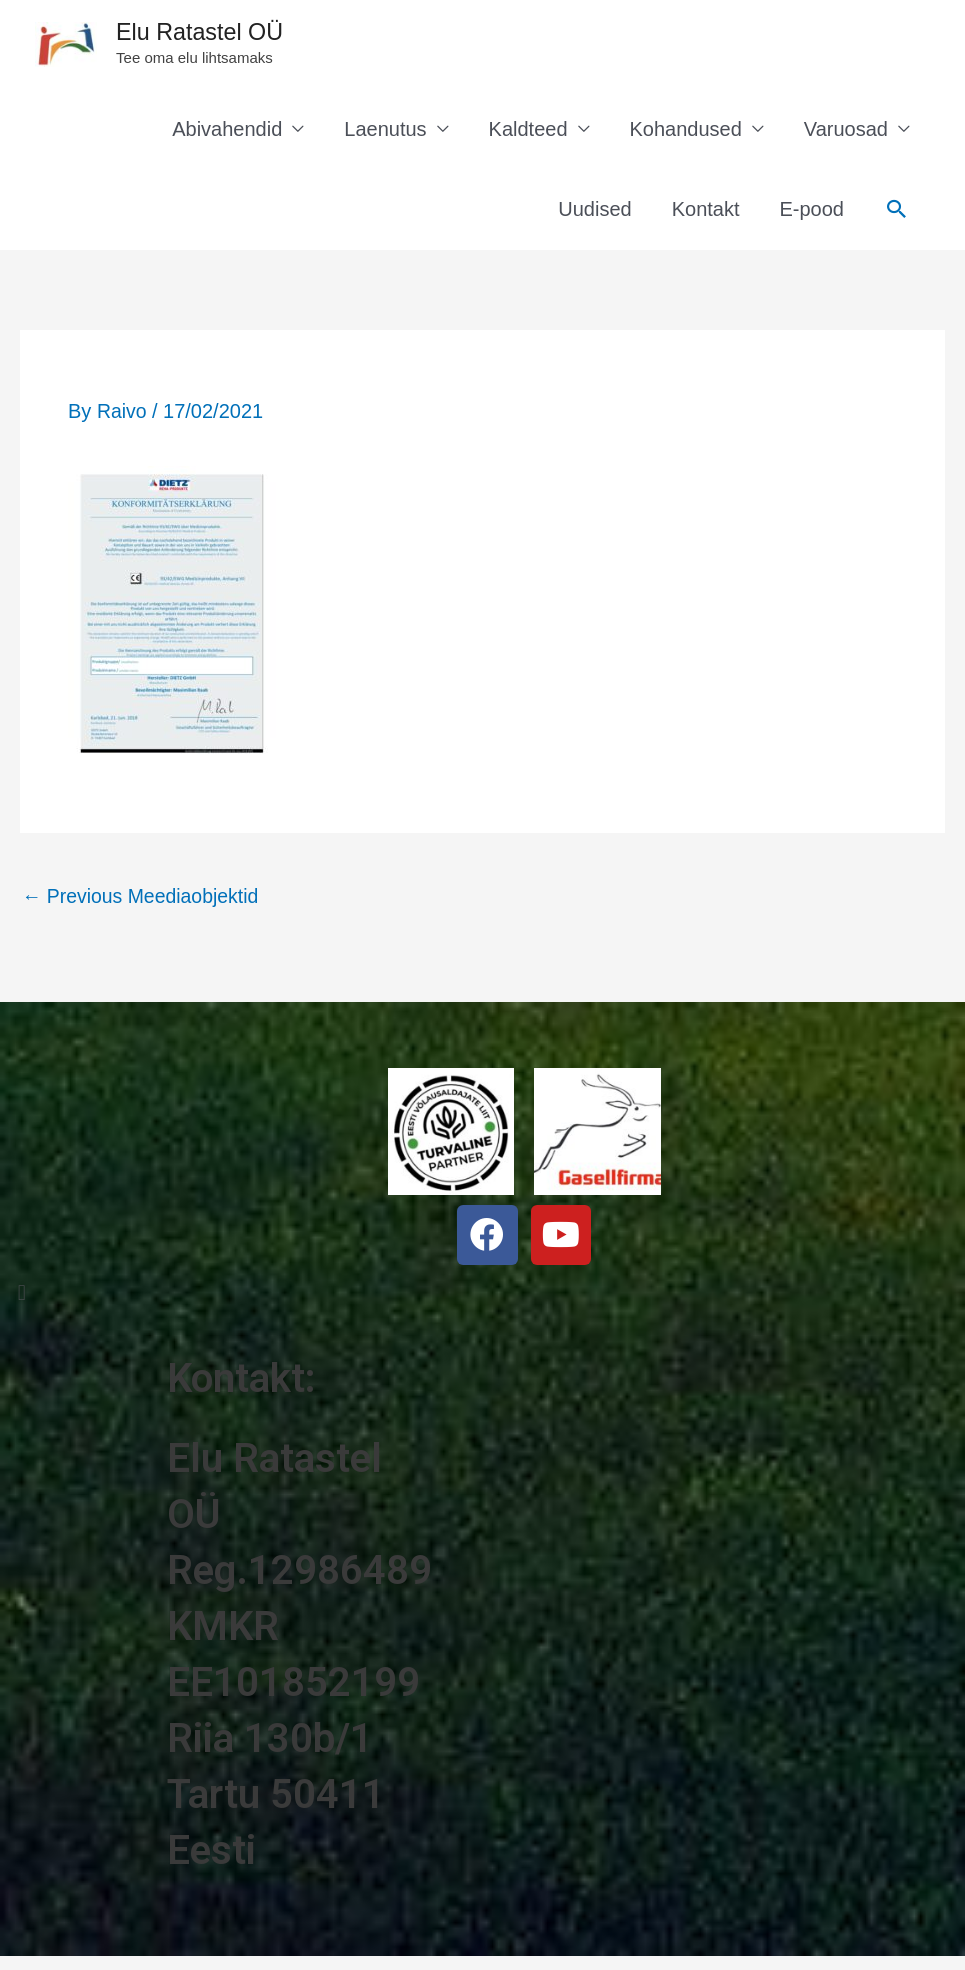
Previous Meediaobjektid (143, 902)
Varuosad (846, 135)
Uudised (594, 215)
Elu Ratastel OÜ (216, 35)
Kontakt (706, 215)
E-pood (812, 215)
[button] (161, 1298)
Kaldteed (528, 135)
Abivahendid (227, 135)
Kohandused (686, 135)
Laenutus (385, 135)
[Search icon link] (897, 215)
